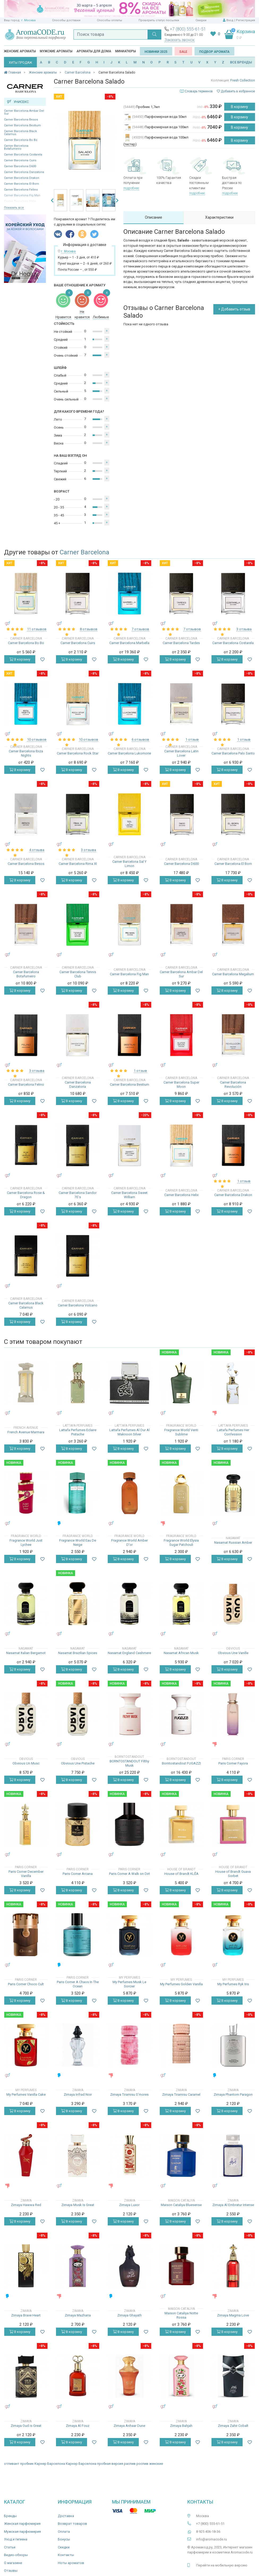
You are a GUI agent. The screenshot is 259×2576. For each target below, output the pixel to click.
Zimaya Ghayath (129, 2315)
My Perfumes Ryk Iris (233, 1984)
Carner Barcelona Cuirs (20, 160)
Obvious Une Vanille (233, 1653)
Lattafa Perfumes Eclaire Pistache (77, 1432)
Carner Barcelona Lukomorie (129, 753)
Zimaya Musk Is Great (77, 2205)
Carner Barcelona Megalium (233, 974)
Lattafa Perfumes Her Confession (233, 1432)
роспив (142, 2464)
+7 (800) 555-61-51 (188, 29)
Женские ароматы (20, 51)
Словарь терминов (199, 91)
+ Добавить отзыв (234, 309)
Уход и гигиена (15, 2539)
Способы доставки (66, 20)
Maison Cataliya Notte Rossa (181, 2315)
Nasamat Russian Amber (233, 1542)
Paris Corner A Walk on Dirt (129, 1874)
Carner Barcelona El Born (21, 183)
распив (130, 2464)
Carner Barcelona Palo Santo (233, 753)
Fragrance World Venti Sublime (181, 1432)
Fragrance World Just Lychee (26, 1542)
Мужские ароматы (56, 51)
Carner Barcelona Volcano (77, 1305)
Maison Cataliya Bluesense (181, 2205)
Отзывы (11, 2571)
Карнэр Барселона (81, 2464)
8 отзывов (88, 629)
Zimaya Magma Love (233, 2315)
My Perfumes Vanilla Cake (26, 2094)
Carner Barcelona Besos (21, 119)
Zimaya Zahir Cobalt (233, 2426)
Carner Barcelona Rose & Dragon (26, 1195)
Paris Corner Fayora (233, 1763)
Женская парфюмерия (22, 2524)
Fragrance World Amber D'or (129, 1542)
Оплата (64, 2532)
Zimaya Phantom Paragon (233, 2094)
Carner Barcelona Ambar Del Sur (24, 112)
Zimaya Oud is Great (26, 2426)
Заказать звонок (180, 40)
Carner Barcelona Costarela (23, 154)
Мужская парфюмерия (22, 2532)
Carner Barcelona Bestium (22, 125)
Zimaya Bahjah (181, 2426)
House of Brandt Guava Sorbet (233, 1874)
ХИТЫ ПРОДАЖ (20, 62)
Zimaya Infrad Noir (78, 2094)
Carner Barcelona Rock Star (77, 753)
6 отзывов (140, 739)
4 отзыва (36, 850)
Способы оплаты (109, 20)
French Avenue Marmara (25, 1432)
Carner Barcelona (84, 552)
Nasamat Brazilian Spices (77, 1653)
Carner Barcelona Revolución (233, 1084)
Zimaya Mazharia (78, 2315)
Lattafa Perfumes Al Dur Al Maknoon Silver (129, 1432)
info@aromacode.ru (211, 2539)
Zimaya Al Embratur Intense (233, 2205)
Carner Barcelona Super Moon (181, 1084)
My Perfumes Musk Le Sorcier (129, 1984)
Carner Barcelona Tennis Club (77, 974)
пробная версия (110, 2464)
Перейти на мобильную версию (221, 2565)
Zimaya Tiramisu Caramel (181, 2094)
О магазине (13, 2563)
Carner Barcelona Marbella (129, 643)
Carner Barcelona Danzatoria (24, 172)
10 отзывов (36, 739)
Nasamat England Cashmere (129, 1653)
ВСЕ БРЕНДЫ (241, 62)
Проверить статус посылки (159, 20)
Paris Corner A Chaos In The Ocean (78, 1984)
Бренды (10, 2516)
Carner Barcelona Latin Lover (181, 753)
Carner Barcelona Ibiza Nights (26, 753)
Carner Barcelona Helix (181, 1195)
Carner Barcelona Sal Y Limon (129, 864)
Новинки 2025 (156, 52)
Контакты (66, 2555)
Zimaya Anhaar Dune (129, 2426)
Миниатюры (125, 51)
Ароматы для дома (93, 51)
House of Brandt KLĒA (181, 1874)
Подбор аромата (214, 52)
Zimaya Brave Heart (26, 2315)
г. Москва (28, 20)
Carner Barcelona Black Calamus (20, 133)
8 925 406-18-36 (208, 2532)
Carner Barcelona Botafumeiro (16, 147)
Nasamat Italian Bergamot (26, 1653)
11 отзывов (36, 629)
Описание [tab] (153, 217)
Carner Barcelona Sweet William (129, 1195)
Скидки (201, 20)
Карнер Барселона (49, 2464)
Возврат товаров (72, 2524)
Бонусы (64, 2539)
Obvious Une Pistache (77, 1763)
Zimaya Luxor (129, 2205)
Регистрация (245, 20)
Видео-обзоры (16, 2555)
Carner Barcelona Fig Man (129, 974)
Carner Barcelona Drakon (21, 178)
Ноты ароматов (71, 2563)
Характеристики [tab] (219, 217)
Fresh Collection (242, 80)
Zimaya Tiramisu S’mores (129, 2094)
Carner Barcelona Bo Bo (20, 140)
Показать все (14, 207)
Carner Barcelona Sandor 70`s (78, 1195)
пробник (27, 2464)
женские (156, 2464)
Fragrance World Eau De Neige (77, 1542)
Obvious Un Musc (26, 1763)
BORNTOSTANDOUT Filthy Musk (129, 1763)
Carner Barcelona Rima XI (78, 864)
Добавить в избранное (236, 91)
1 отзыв (192, 739)
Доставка (66, 2516)
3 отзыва (244, 629)
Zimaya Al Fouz (77, 2426)
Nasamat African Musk (181, 1653)
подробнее (131, 188)
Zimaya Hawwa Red (26, 2205)
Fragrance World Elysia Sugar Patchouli (181, 1542)
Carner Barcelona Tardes (181, 643)
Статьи (9, 2547)
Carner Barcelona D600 (20, 166)
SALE (183, 52)
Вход (230, 20)
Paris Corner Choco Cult (26, 1984)
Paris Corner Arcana (78, 1874)
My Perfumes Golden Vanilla (181, 1984)
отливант (11, 2464)
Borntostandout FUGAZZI (181, 1763)
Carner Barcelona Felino (21, 189)
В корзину (239, 107)
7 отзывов (140, 629)
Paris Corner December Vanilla (26, 1874)
